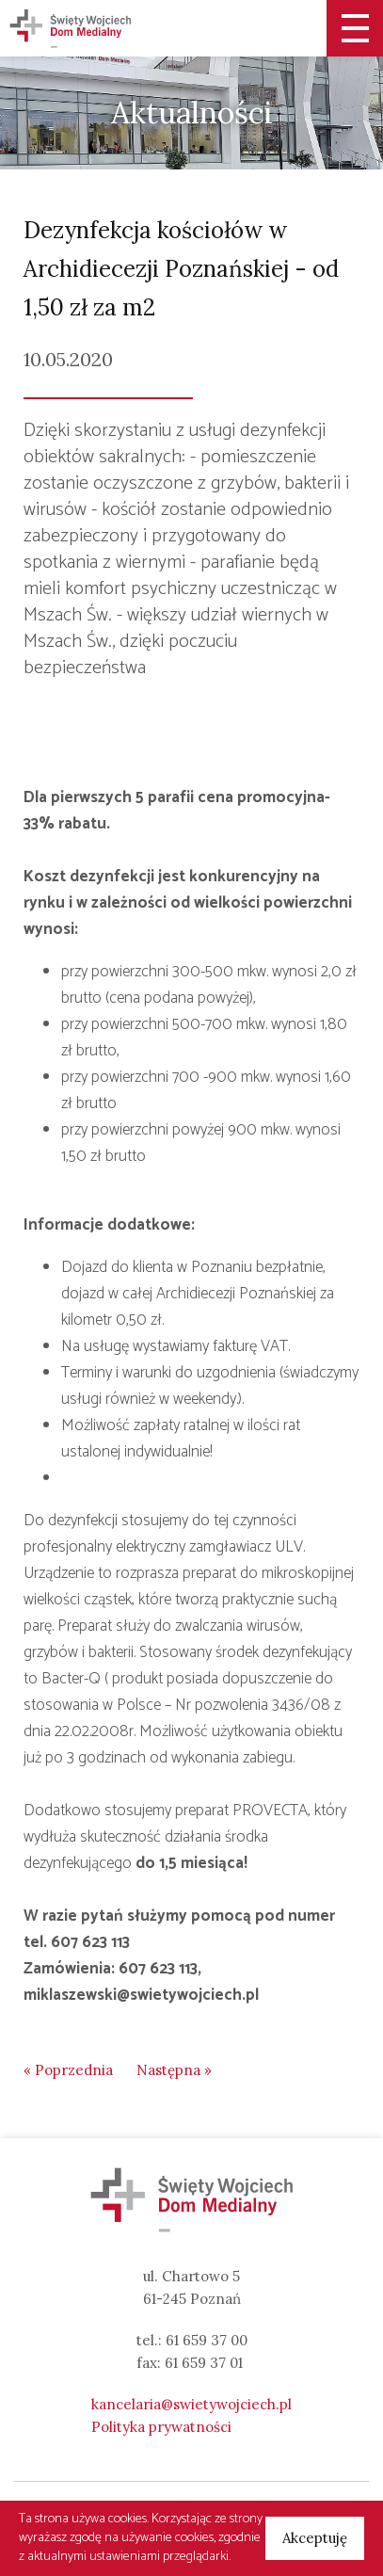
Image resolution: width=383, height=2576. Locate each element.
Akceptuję (314, 2538)
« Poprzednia (68, 2070)
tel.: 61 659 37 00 (191, 2340)
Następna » (174, 2070)
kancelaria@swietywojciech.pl (191, 2404)
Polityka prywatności (161, 2427)
